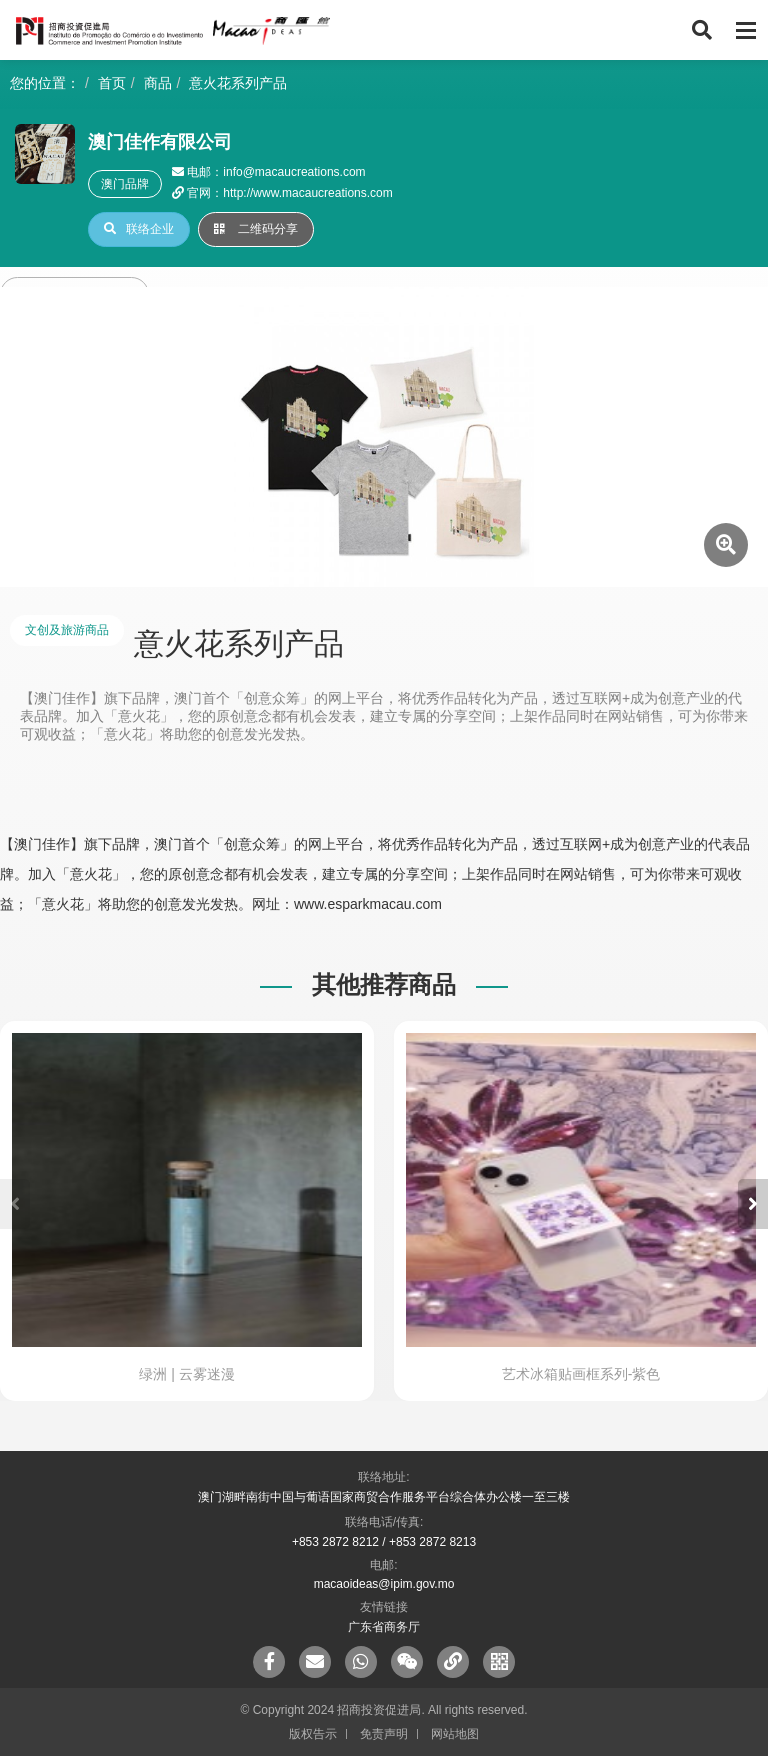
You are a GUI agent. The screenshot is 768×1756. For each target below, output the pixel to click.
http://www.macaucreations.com (307, 193)
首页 (112, 83)
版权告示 (313, 1734)
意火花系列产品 (238, 83)
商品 (158, 83)
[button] (753, 1204)
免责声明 (384, 1734)
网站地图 (455, 1734)
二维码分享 (256, 229)
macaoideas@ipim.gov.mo (384, 1584)
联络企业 (139, 229)
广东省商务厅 (384, 1627)
